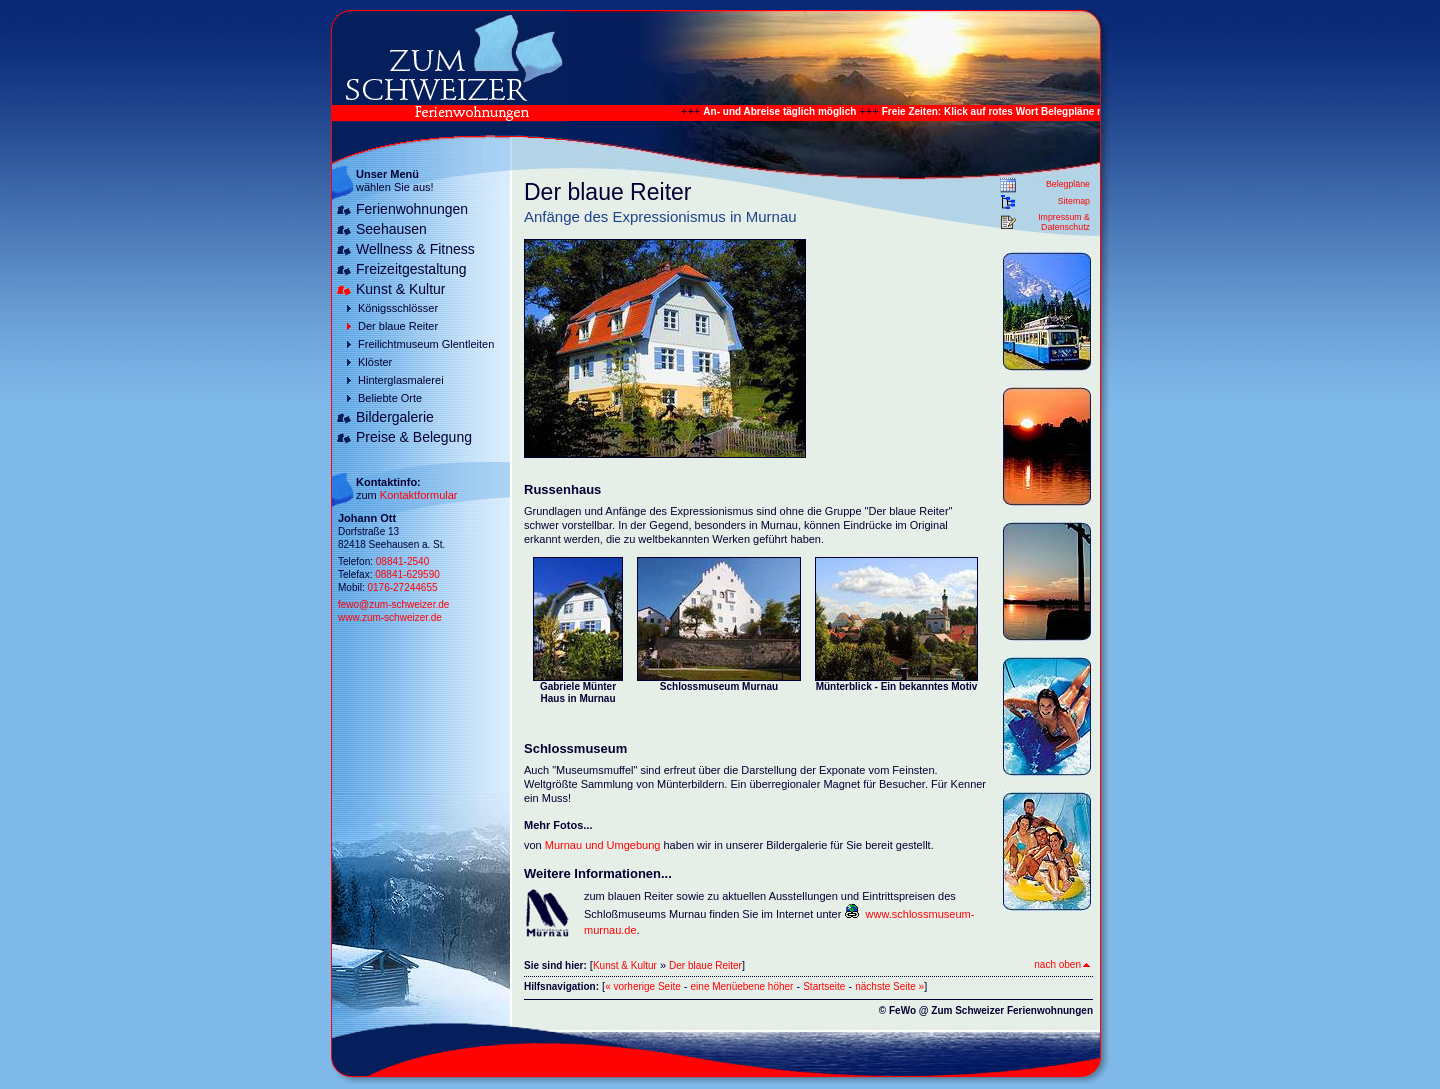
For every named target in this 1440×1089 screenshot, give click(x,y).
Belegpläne (1068, 184)
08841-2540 (402, 561)
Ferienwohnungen (412, 209)
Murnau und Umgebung (603, 845)
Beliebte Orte (390, 398)
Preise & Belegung (414, 437)
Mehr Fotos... (558, 825)
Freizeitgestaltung (411, 269)
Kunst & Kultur (401, 289)
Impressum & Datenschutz (1064, 222)
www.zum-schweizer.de (390, 617)
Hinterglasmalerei (401, 380)
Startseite (824, 986)
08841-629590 (407, 574)
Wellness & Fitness (415, 249)
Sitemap (1074, 201)
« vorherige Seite (643, 986)
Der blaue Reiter (398, 326)
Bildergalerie (395, 417)
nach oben (1062, 964)
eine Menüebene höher (742, 986)
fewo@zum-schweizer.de (393, 604)
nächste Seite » (889, 986)
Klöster (375, 362)
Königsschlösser (398, 308)
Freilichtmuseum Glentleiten (426, 344)
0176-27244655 (402, 587)
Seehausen (391, 229)
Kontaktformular (419, 495)
